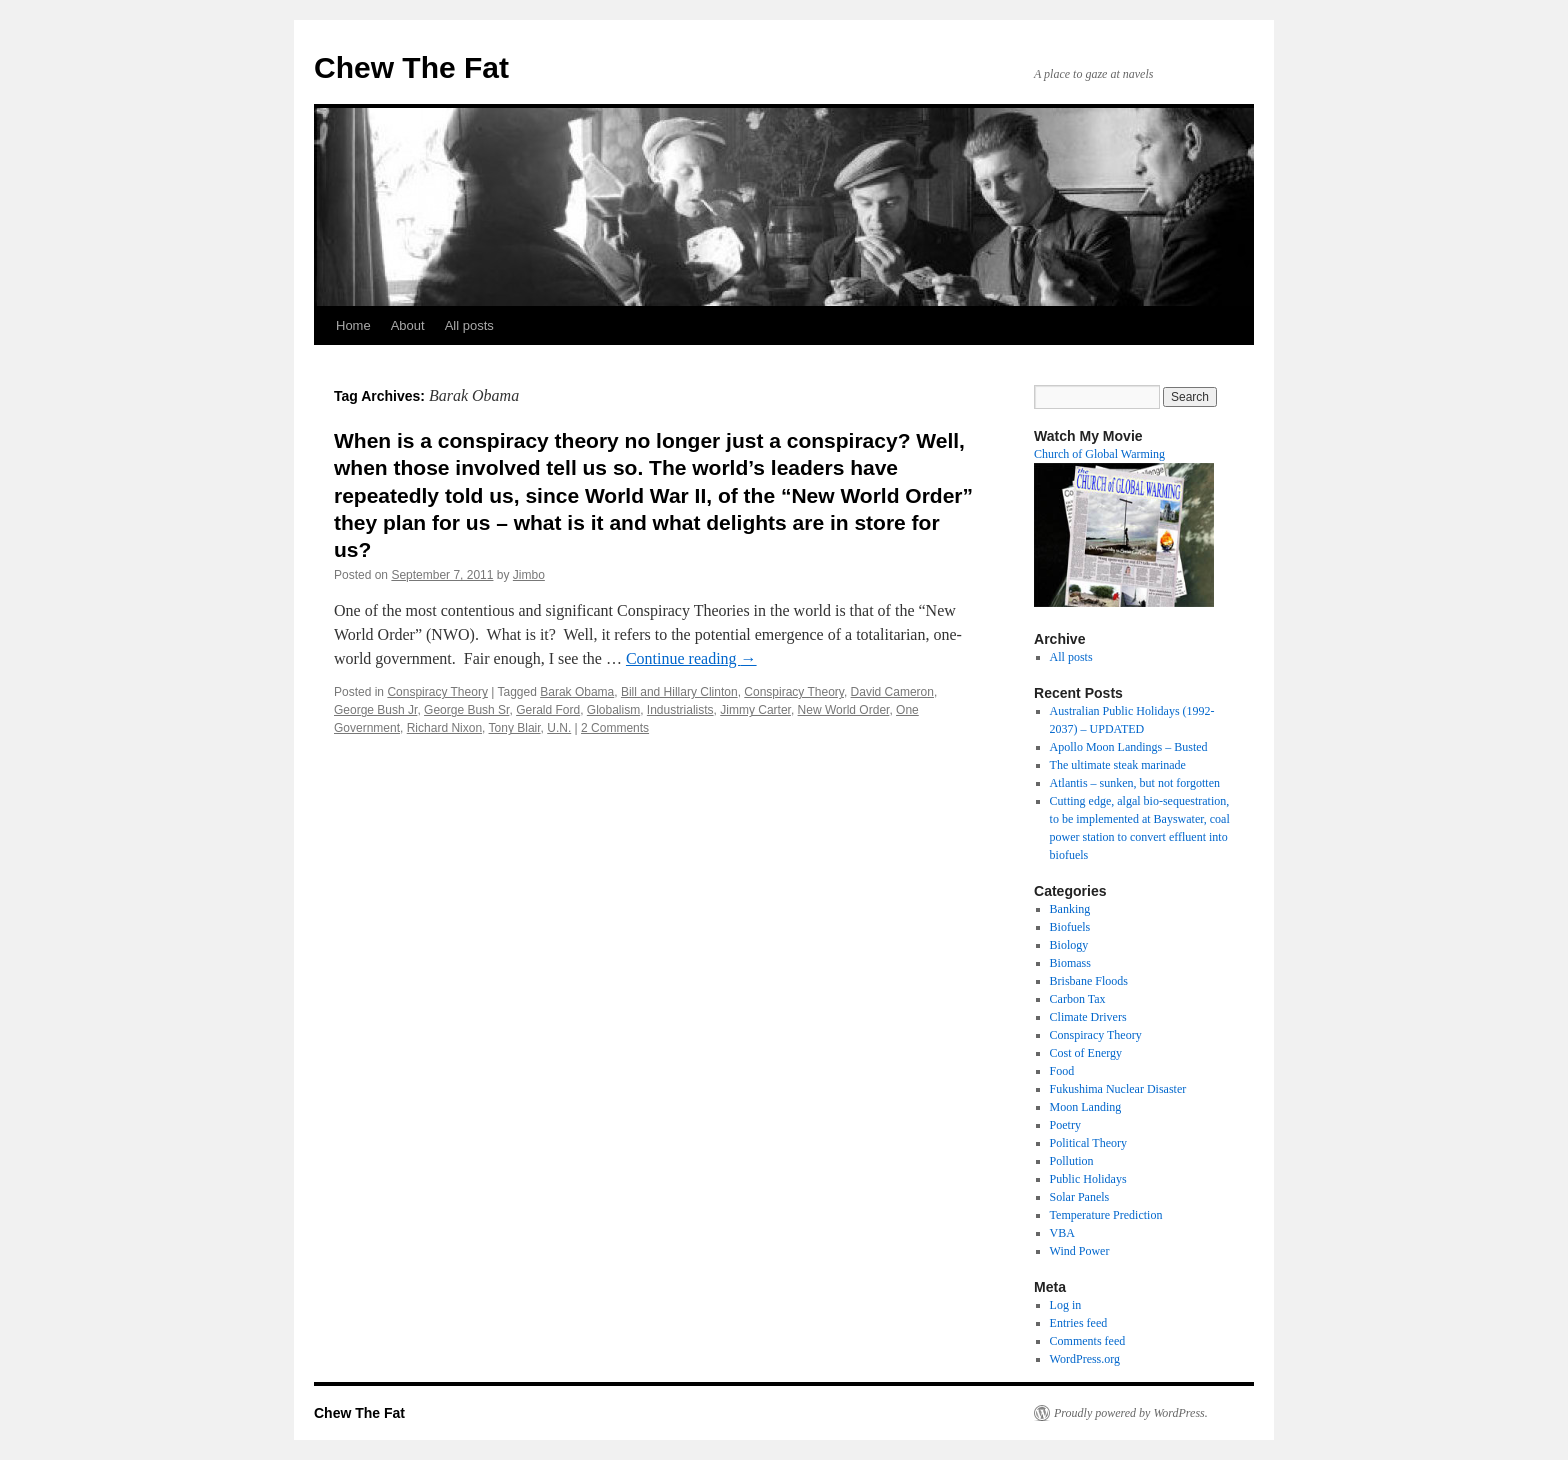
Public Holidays (1088, 1179)
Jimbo (529, 575)
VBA (1062, 1233)
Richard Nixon (444, 728)
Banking (1070, 909)
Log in (1066, 1305)
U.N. (559, 728)
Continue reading (691, 658)
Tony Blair (515, 728)
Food (1062, 1071)
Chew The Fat (411, 67)
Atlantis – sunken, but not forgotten (1135, 783)
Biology (1069, 945)
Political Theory (1088, 1143)
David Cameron (892, 692)
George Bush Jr (375, 710)
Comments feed (1088, 1341)
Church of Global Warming (1099, 454)
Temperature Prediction (1106, 1215)
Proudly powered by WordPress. (1131, 1413)
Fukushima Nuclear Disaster (1118, 1089)
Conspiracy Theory (437, 692)
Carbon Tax (1078, 999)
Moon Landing (1086, 1107)
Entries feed (1079, 1323)
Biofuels (1070, 927)
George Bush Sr (466, 710)
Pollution (1072, 1161)
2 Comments (615, 728)
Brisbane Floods (1089, 981)
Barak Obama (577, 692)
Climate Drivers (1088, 1017)
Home (353, 325)
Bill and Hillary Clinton (679, 692)
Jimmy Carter (755, 710)
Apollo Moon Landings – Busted (1129, 747)
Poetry (1065, 1125)
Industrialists (680, 710)
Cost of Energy (1086, 1053)
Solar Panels (1080, 1197)
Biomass (1070, 963)
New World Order (844, 710)
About (408, 325)
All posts (469, 325)
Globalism (613, 710)
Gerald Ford (548, 710)
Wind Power (1080, 1251)
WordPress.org (1085, 1359)
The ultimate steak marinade (1118, 765)
